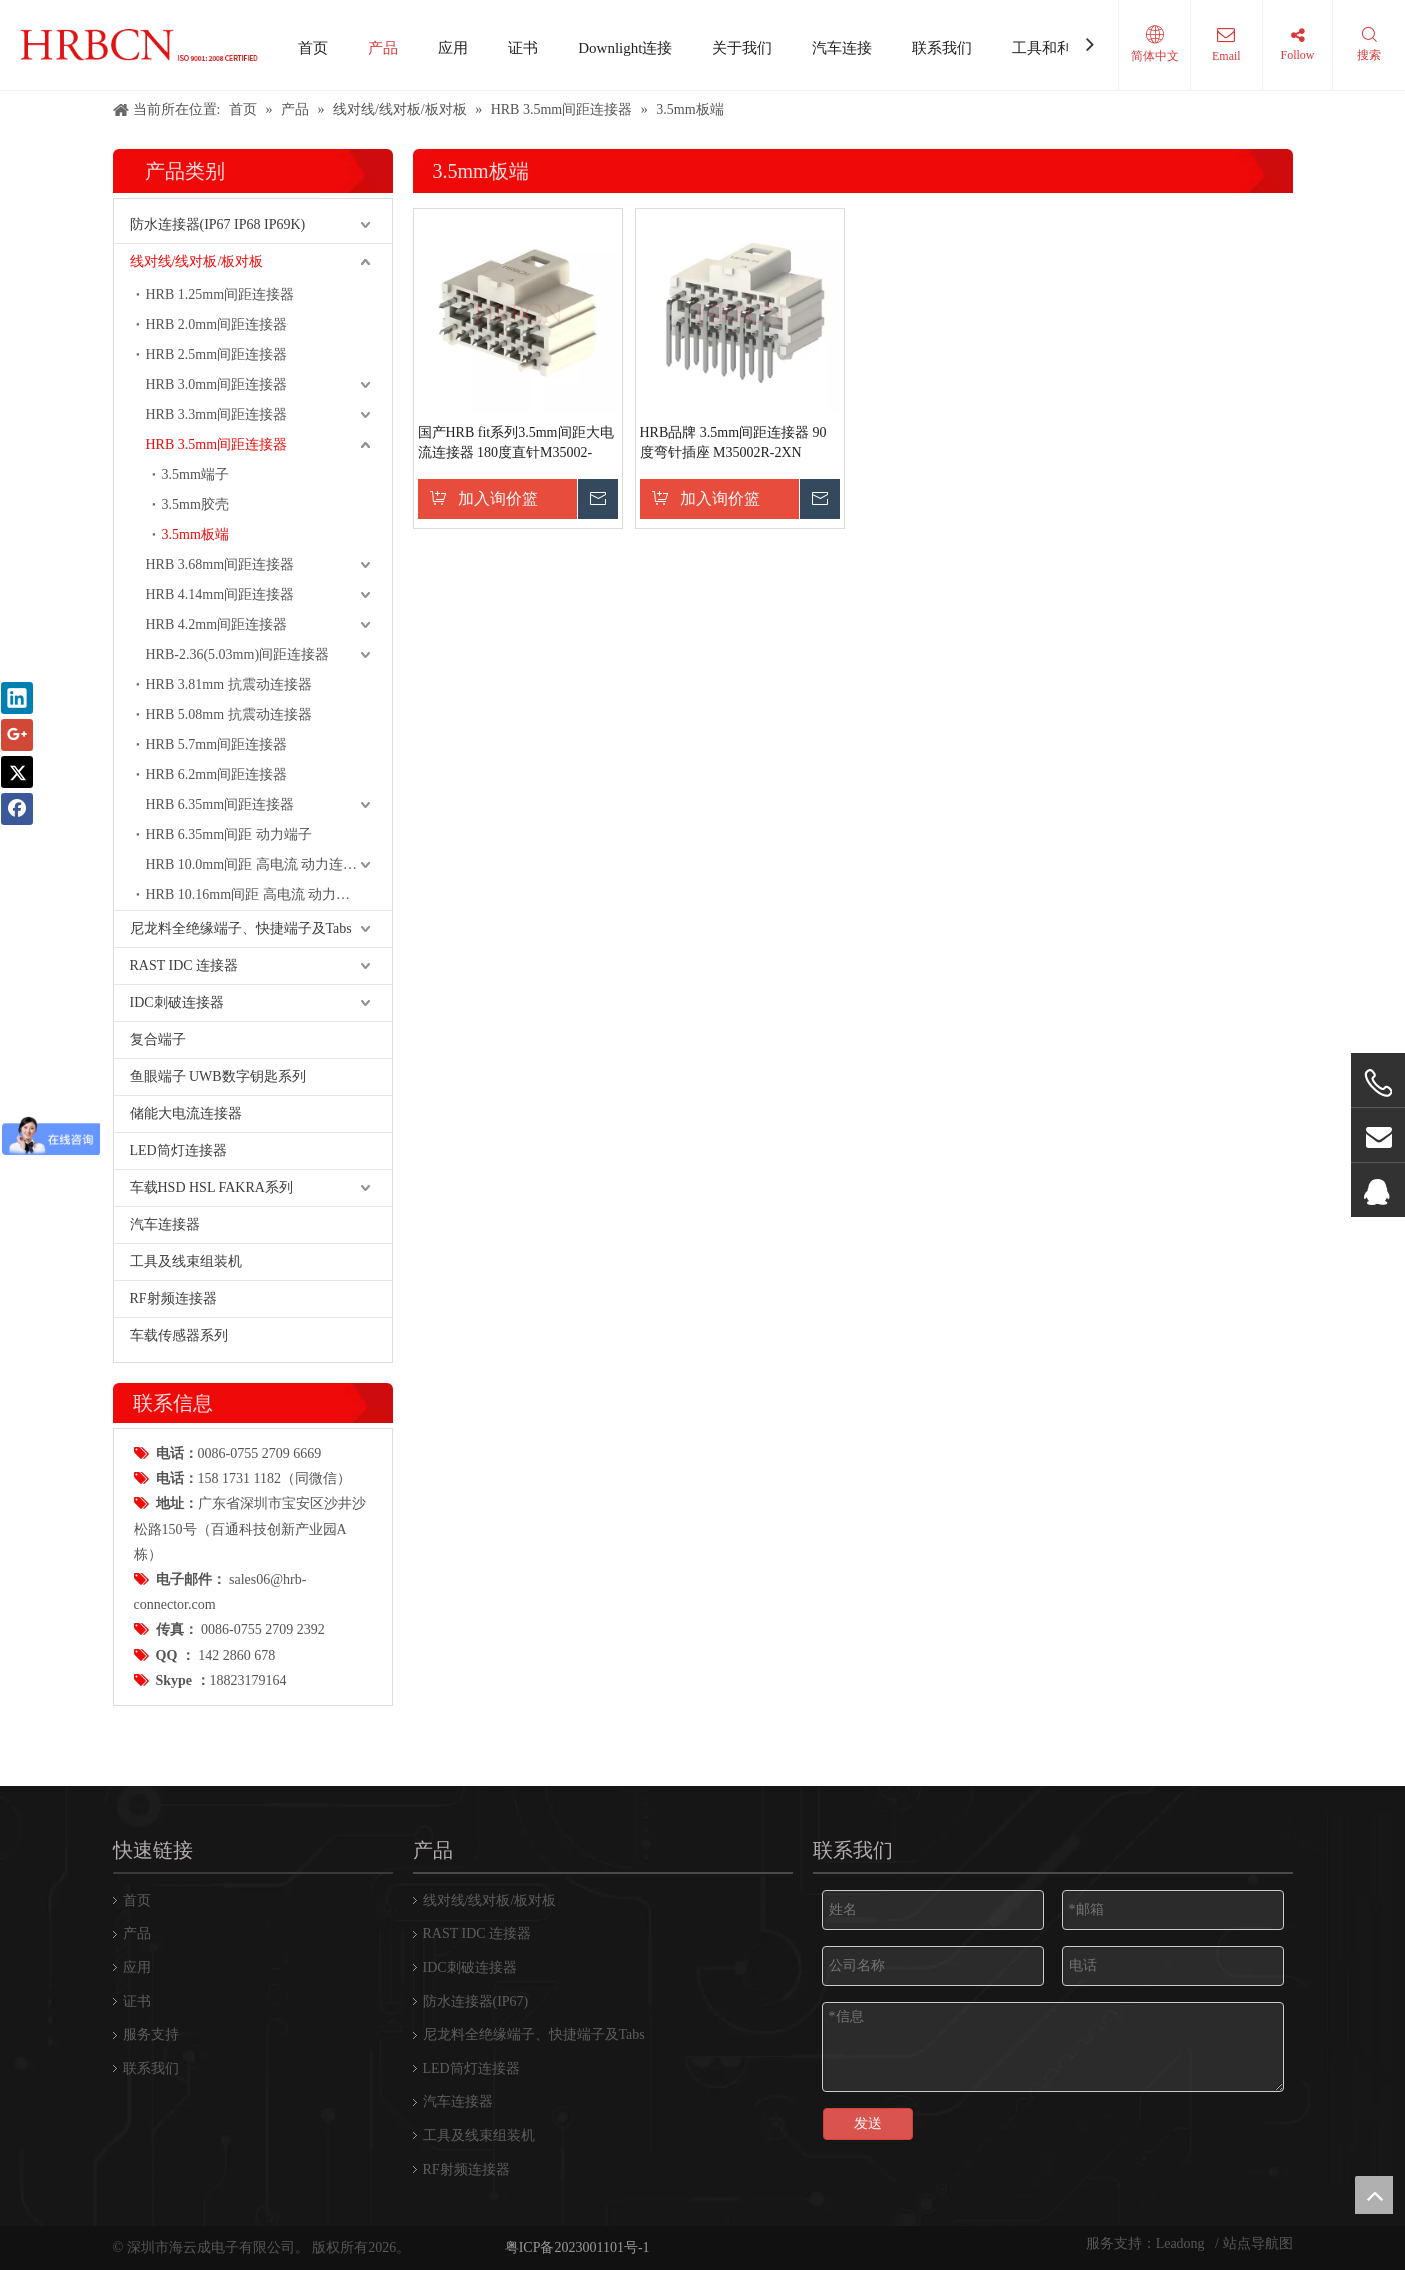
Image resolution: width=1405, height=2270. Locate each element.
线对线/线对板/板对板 (197, 261)
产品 (383, 48)
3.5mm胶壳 (195, 504)
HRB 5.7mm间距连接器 (217, 744)
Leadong (1182, 2243)
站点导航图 (1258, 2243)
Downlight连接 (625, 48)
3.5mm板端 (195, 534)
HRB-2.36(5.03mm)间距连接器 (238, 654)
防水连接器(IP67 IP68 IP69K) (218, 224)
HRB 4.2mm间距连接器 (217, 624)
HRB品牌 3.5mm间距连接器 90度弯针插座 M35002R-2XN (733, 442)
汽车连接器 (165, 1224)
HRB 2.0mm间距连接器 (217, 324)
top (1374, 2195)
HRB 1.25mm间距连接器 (220, 294)
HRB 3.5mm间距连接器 (217, 444)
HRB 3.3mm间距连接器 (217, 414)
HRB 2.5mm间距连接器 (217, 354)
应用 (453, 48)
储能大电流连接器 (186, 1113)
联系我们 (942, 48)
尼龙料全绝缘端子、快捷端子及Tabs (241, 928)
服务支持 (151, 2034)
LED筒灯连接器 (178, 1150)
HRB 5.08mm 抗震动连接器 (229, 714)
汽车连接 (842, 48)
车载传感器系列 (179, 1335)
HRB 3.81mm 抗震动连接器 (229, 684)
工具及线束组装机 (186, 1261)
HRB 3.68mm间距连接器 (220, 564)
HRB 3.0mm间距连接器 (217, 384)
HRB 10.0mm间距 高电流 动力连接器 (259, 864)
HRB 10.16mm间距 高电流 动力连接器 (262, 894)
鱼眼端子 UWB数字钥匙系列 (218, 1076)
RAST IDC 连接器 (184, 965)
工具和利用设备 (1064, 48)
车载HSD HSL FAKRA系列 (211, 1187)
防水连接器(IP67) (476, 2001)
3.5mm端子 (195, 474)
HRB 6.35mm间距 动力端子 (229, 834)
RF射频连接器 (173, 1298)
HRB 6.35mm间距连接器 (220, 804)
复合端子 (158, 1039)
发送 (868, 2123)
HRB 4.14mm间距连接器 (220, 594)
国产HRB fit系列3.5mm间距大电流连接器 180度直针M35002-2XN (516, 444)
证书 (523, 48)
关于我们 (742, 48)
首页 (313, 48)
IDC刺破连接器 (177, 1002)
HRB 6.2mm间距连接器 (217, 774)
